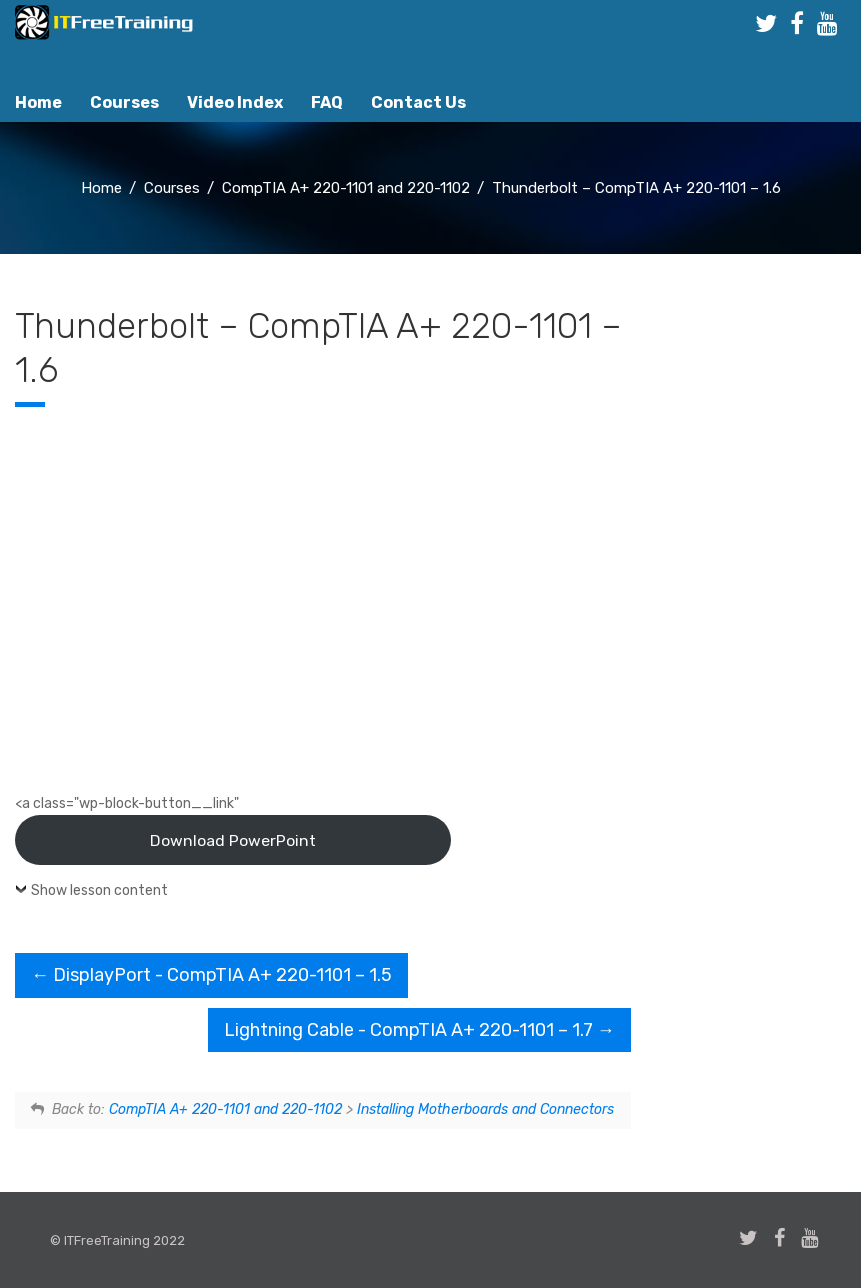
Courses (124, 102)
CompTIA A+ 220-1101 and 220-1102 (225, 1109)
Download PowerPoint (233, 840)
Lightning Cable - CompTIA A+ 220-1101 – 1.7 (419, 1030)
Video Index (235, 102)
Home (38, 102)
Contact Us (418, 102)
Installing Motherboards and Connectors (485, 1109)
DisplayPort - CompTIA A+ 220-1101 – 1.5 (211, 975)
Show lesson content (99, 890)
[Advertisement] (753, 639)
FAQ (327, 102)
